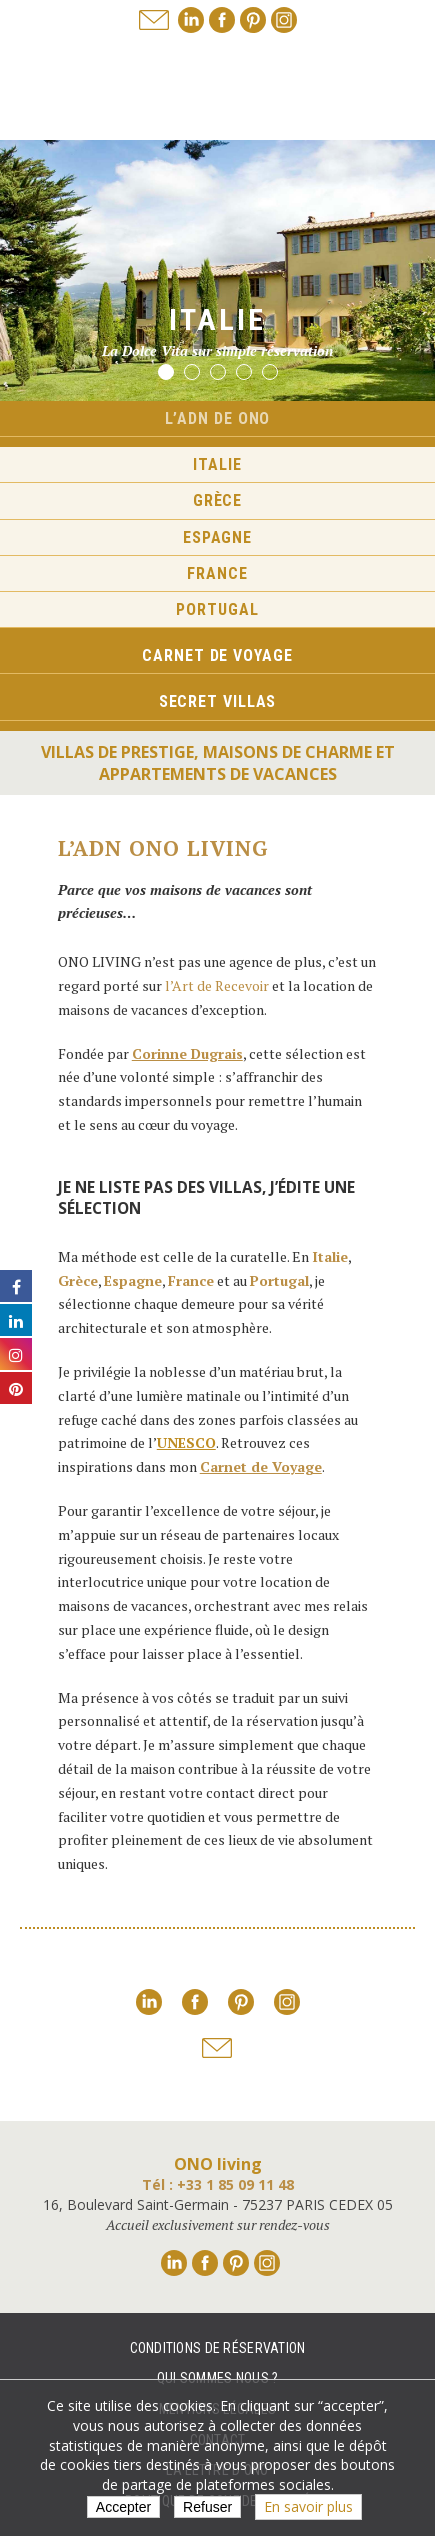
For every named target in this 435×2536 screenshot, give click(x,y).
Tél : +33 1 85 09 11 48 (218, 2184)
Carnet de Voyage (261, 1466)
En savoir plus (308, 2506)
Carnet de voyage (217, 655)
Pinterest (253, 20)
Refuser (207, 2507)
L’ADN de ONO (218, 418)
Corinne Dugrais (187, 1053)
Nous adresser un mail (154, 20)
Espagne (217, 537)
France (217, 573)
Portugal (217, 609)
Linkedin (191, 20)
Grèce (218, 500)
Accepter (123, 2507)
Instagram (284, 20)
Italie (217, 464)
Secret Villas (218, 701)
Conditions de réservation (218, 2348)
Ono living (218, 89)
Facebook (222, 20)
